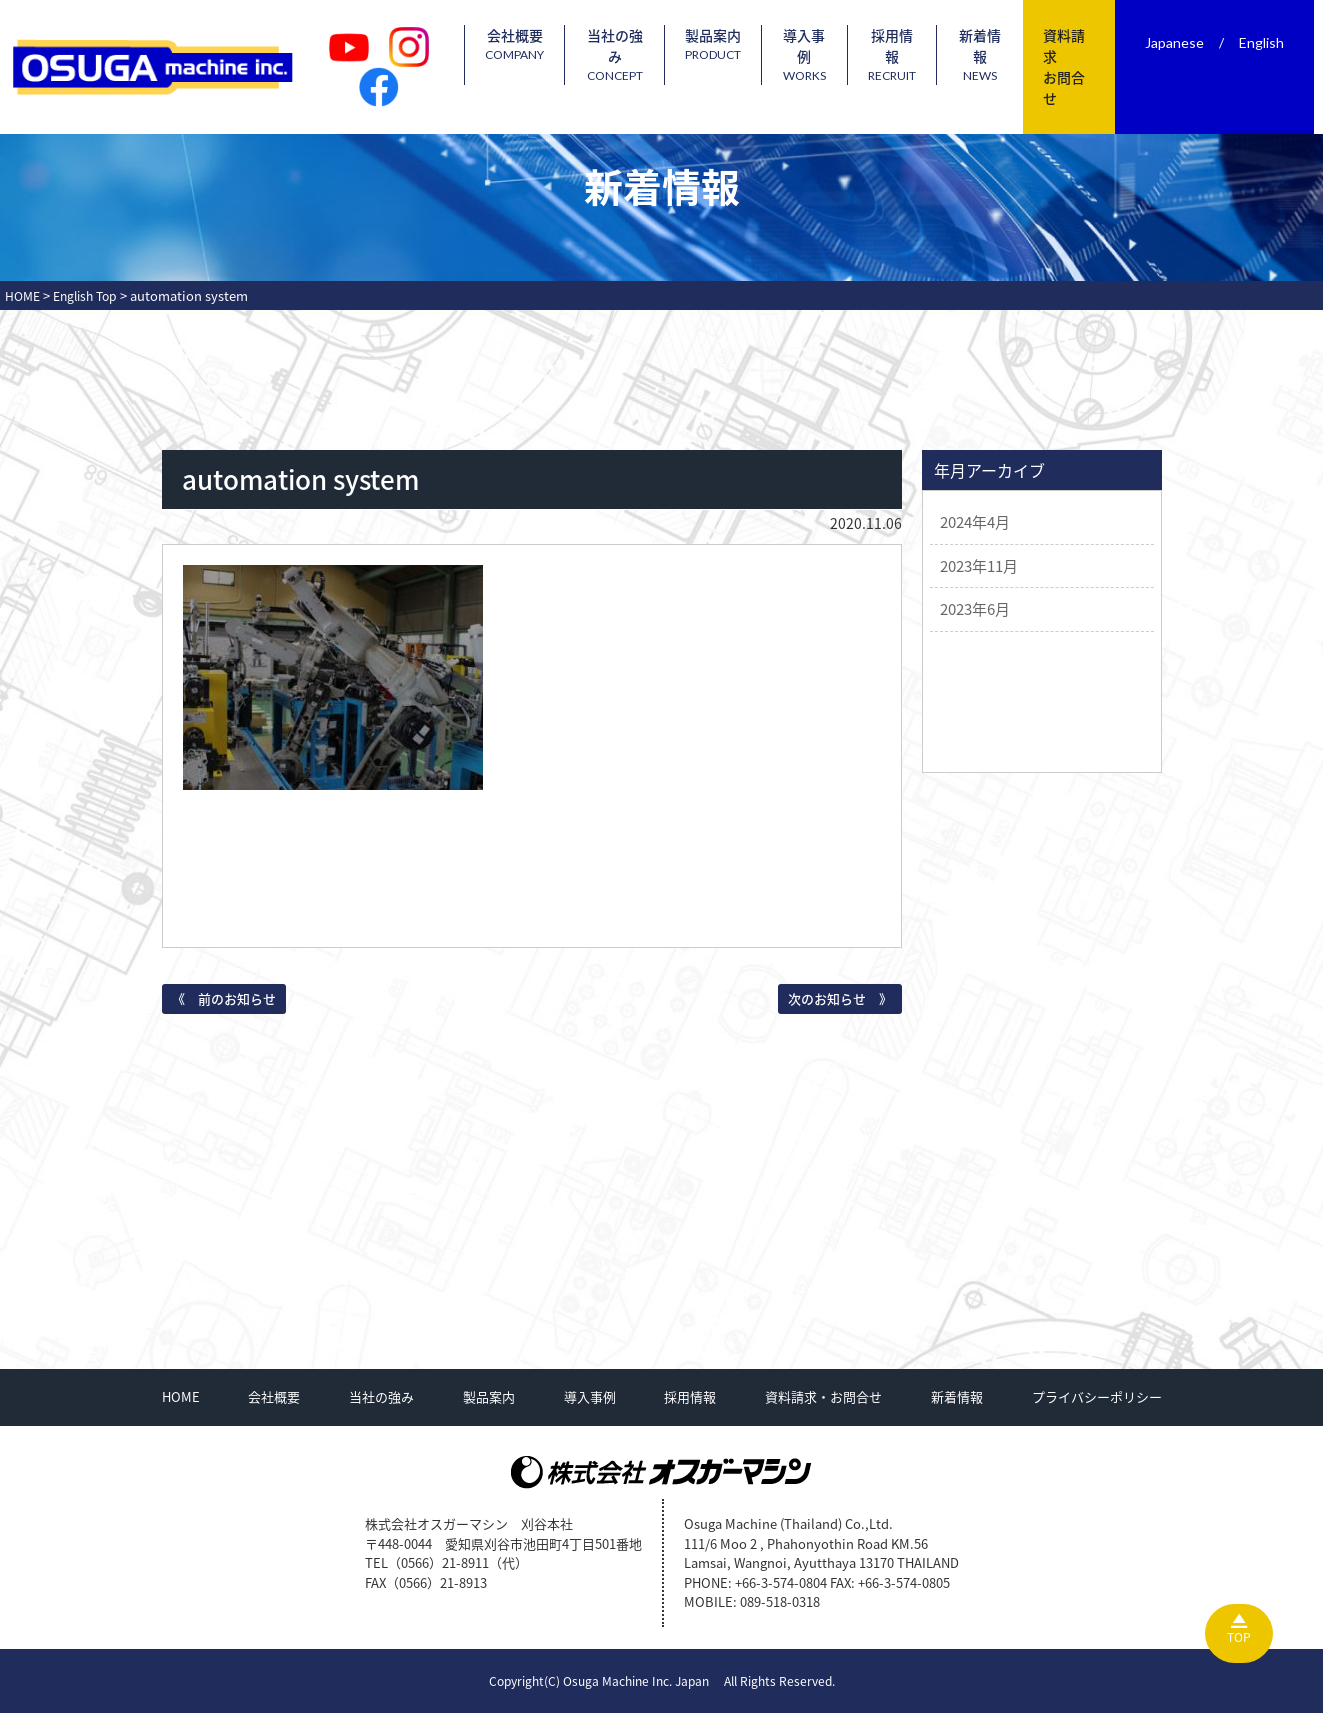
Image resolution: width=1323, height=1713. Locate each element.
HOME (181, 1396)
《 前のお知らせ (224, 998)
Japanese (1183, 42)
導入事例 (824, 55)
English (1270, 42)
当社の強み (637, 55)
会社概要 (538, 44)
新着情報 (994, 55)
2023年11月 (979, 566)
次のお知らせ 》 (840, 998)
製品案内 (734, 44)
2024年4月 (975, 522)
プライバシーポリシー (1097, 1396)
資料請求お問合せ (1074, 66)
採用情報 (911, 55)
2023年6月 (975, 609)
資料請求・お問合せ (823, 1396)
